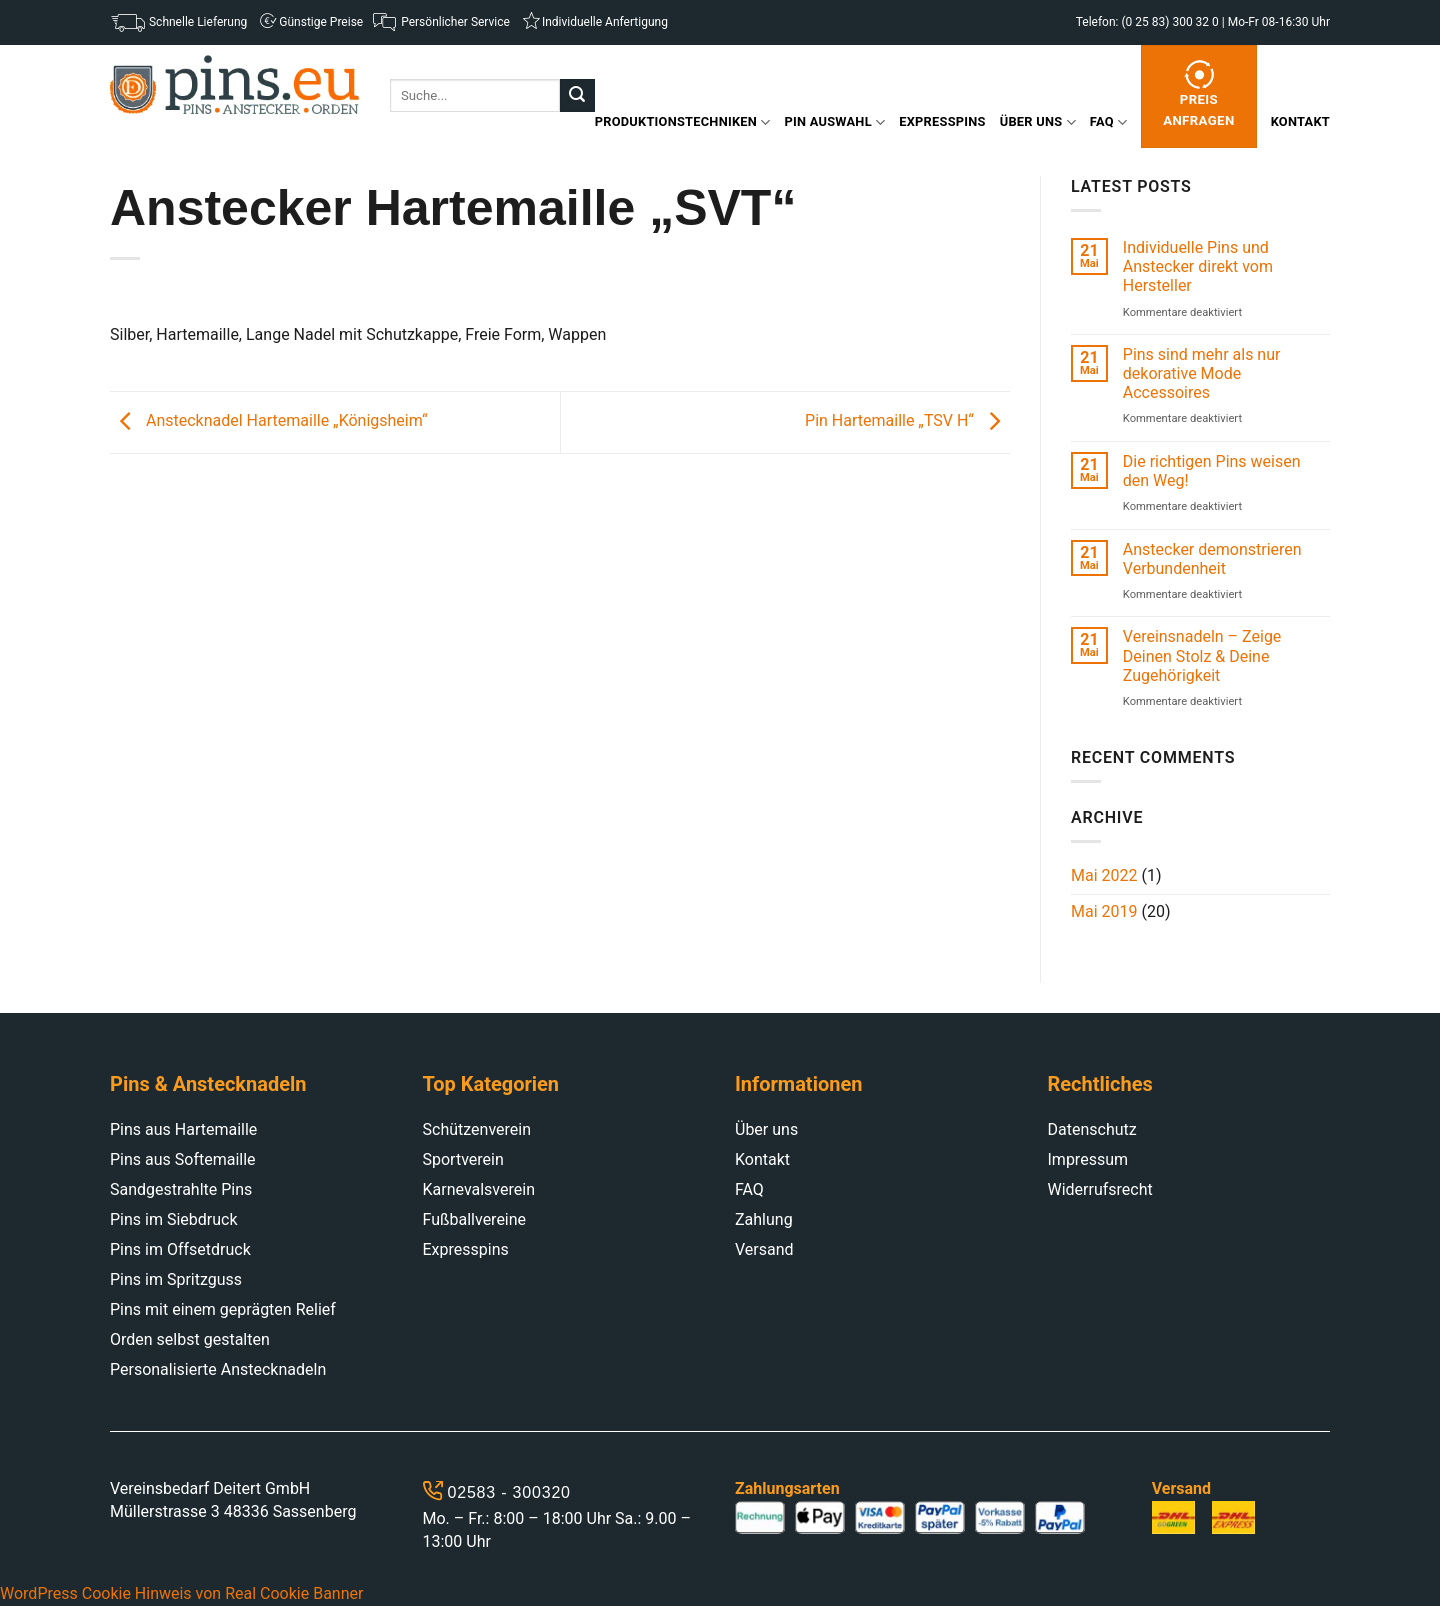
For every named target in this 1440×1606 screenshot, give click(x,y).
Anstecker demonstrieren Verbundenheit (1212, 559)
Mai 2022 (1104, 875)
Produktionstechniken (683, 122)
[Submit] (577, 96)
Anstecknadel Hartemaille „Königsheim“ (269, 421)
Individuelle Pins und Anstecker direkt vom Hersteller (1198, 266)
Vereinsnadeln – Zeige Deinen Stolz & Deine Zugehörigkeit (1202, 655)
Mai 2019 (1104, 911)
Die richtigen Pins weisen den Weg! (1212, 471)
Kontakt (1300, 121)
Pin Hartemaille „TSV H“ (907, 421)
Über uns (1038, 122)
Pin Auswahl (835, 122)
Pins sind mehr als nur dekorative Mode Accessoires (1202, 373)
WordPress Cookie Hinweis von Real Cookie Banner (181, 1593)
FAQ (1108, 122)
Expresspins (942, 121)
